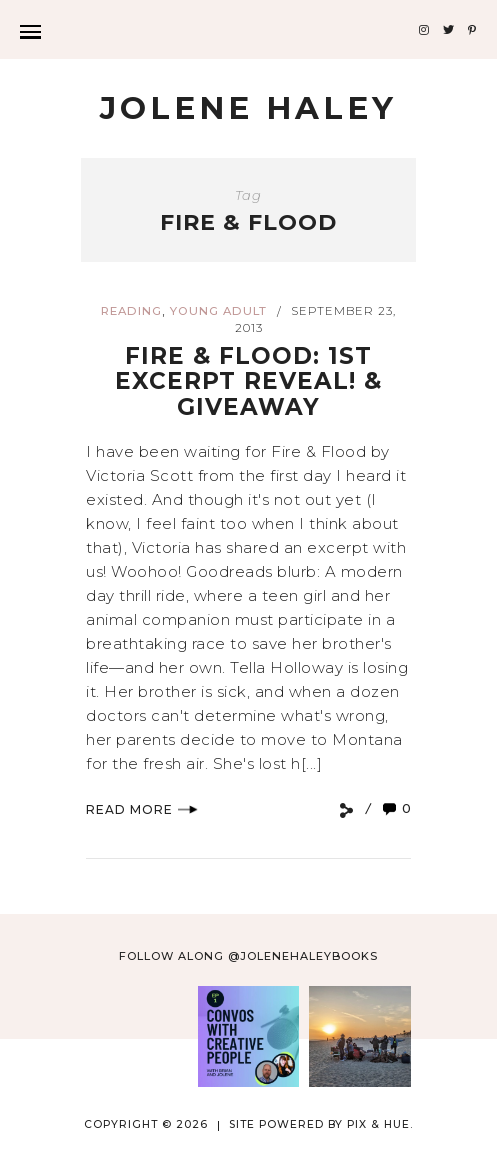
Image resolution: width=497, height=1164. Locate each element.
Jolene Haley (248, 108)
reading (131, 311)
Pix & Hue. (380, 1124)
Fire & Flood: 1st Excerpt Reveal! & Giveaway (248, 381)
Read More (142, 809)
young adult (218, 311)
